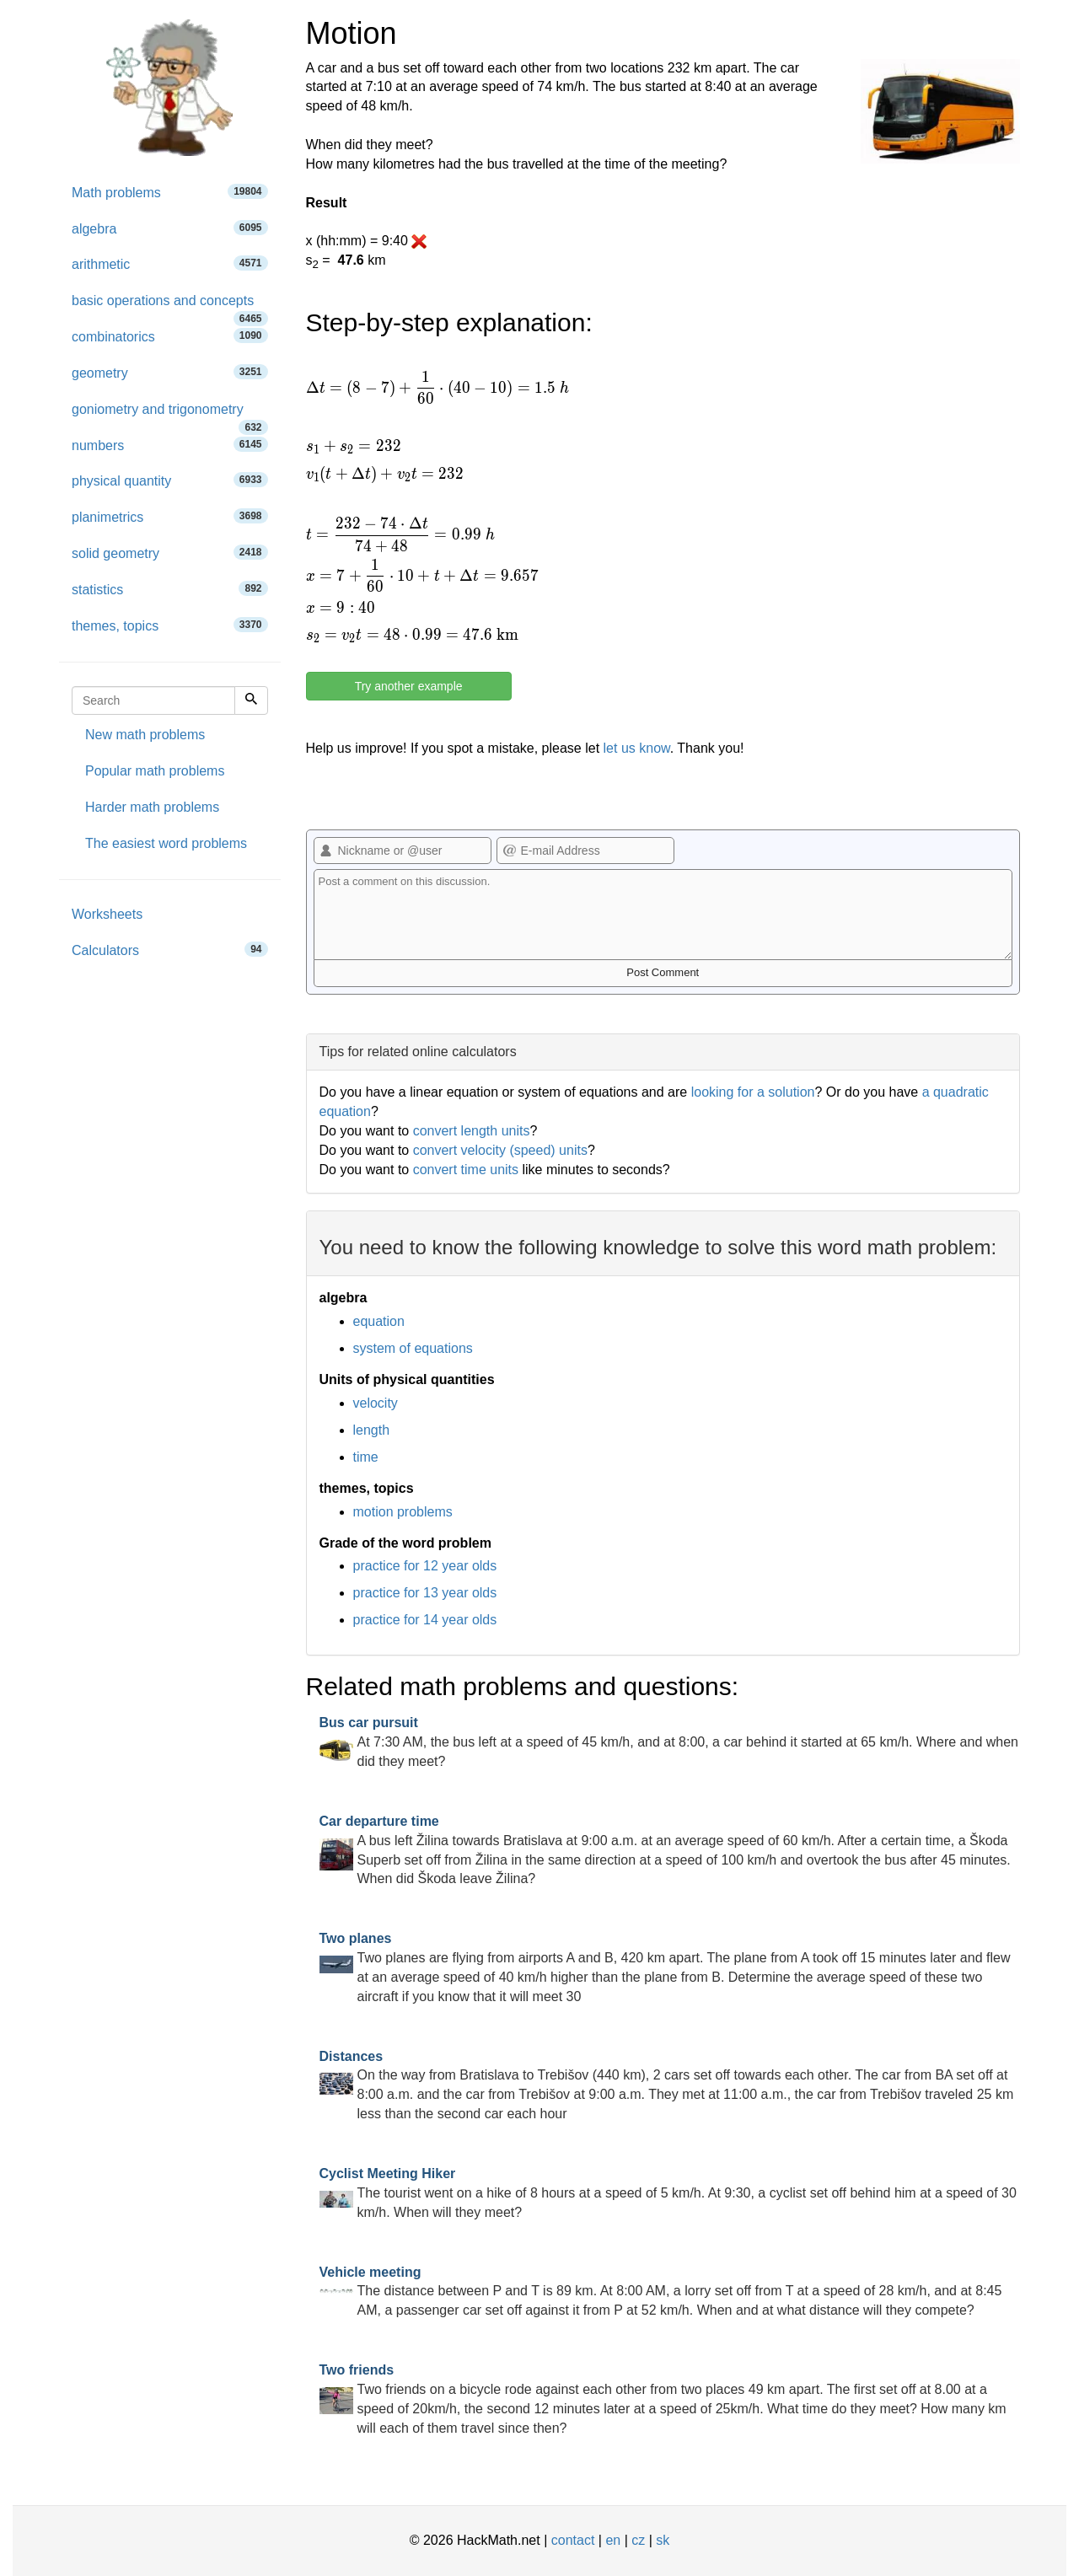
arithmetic (170, 263)
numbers (170, 445)
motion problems (403, 1512)
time (365, 1457)
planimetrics (170, 516)
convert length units (471, 1131)
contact (573, 2540)
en (612, 2540)
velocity (375, 1403)
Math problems (170, 192)
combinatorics (170, 336)
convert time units (465, 1169)
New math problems (145, 734)
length (371, 1430)
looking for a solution (753, 1092)
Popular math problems (154, 771)
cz (638, 2540)
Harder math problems (152, 807)
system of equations (413, 1348)
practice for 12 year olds (425, 1566)
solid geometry (170, 553)
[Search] (251, 700)
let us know (637, 748)
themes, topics (170, 625)
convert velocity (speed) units (500, 1150)
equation (379, 1321)
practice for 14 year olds (425, 1620)
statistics (170, 589)
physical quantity (170, 480)
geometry (170, 372)
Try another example (409, 686)
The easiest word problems (166, 843)
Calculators (170, 950)
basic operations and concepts (170, 306)
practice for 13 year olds (425, 1593)
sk (662, 2540)
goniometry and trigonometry (170, 415)
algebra (170, 228)
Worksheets (107, 914)
